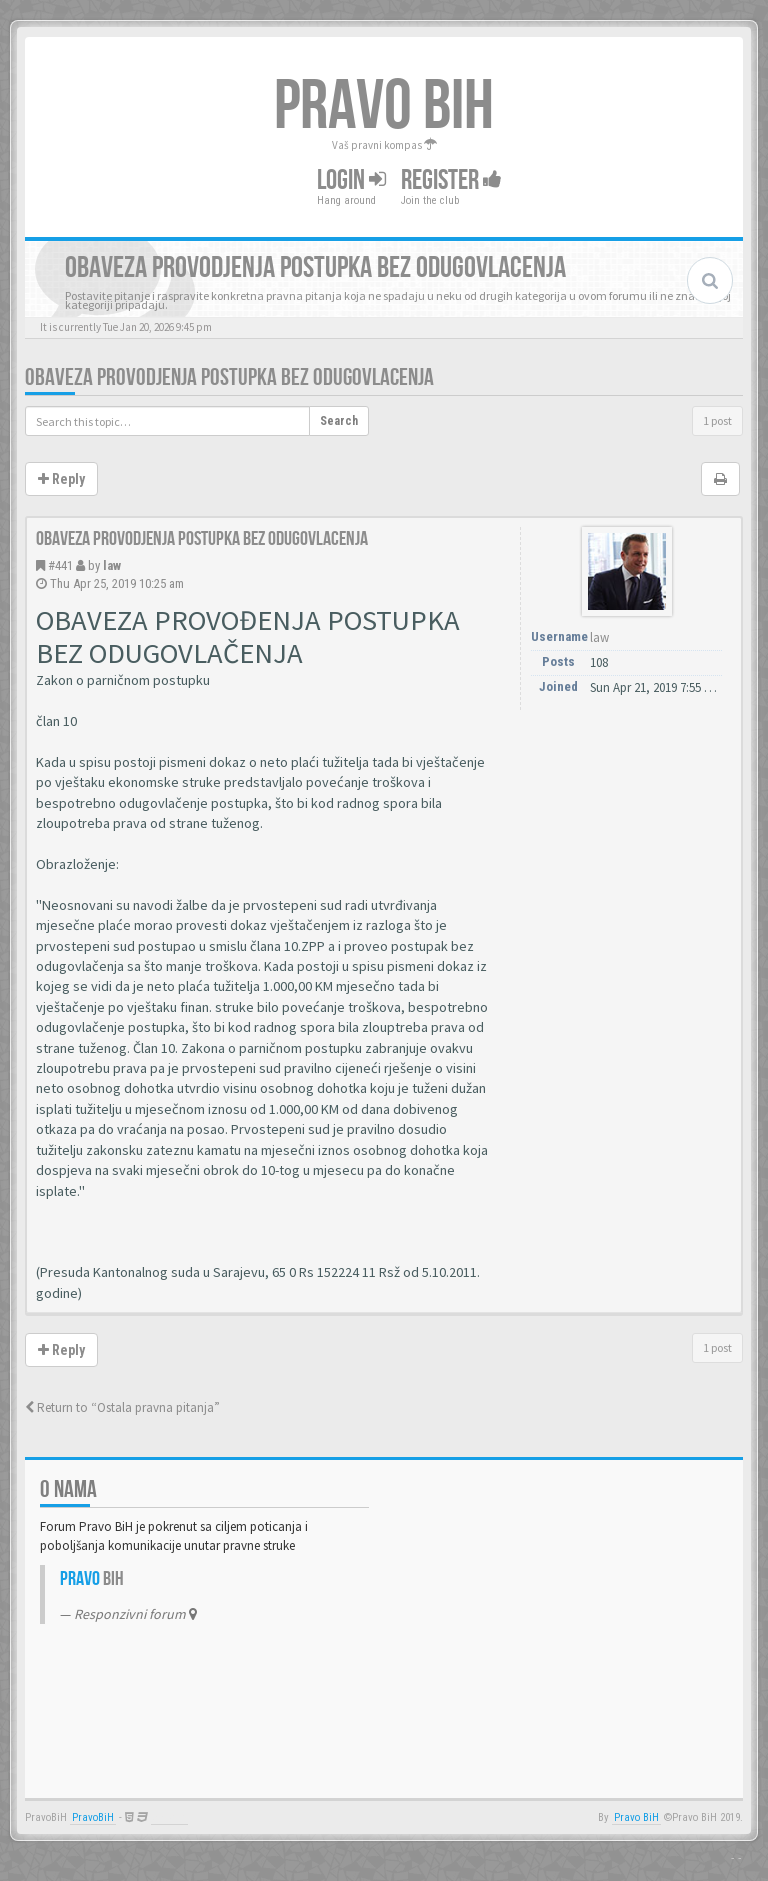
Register (451, 180)
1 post (717, 420)
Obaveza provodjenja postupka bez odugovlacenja (229, 377)
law (112, 565)
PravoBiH (93, 1817)
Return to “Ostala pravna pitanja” (122, 1407)
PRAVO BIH (384, 107)
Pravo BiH (636, 1817)
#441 (60, 565)
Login (351, 180)
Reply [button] (61, 479)
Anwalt (169, 1817)
